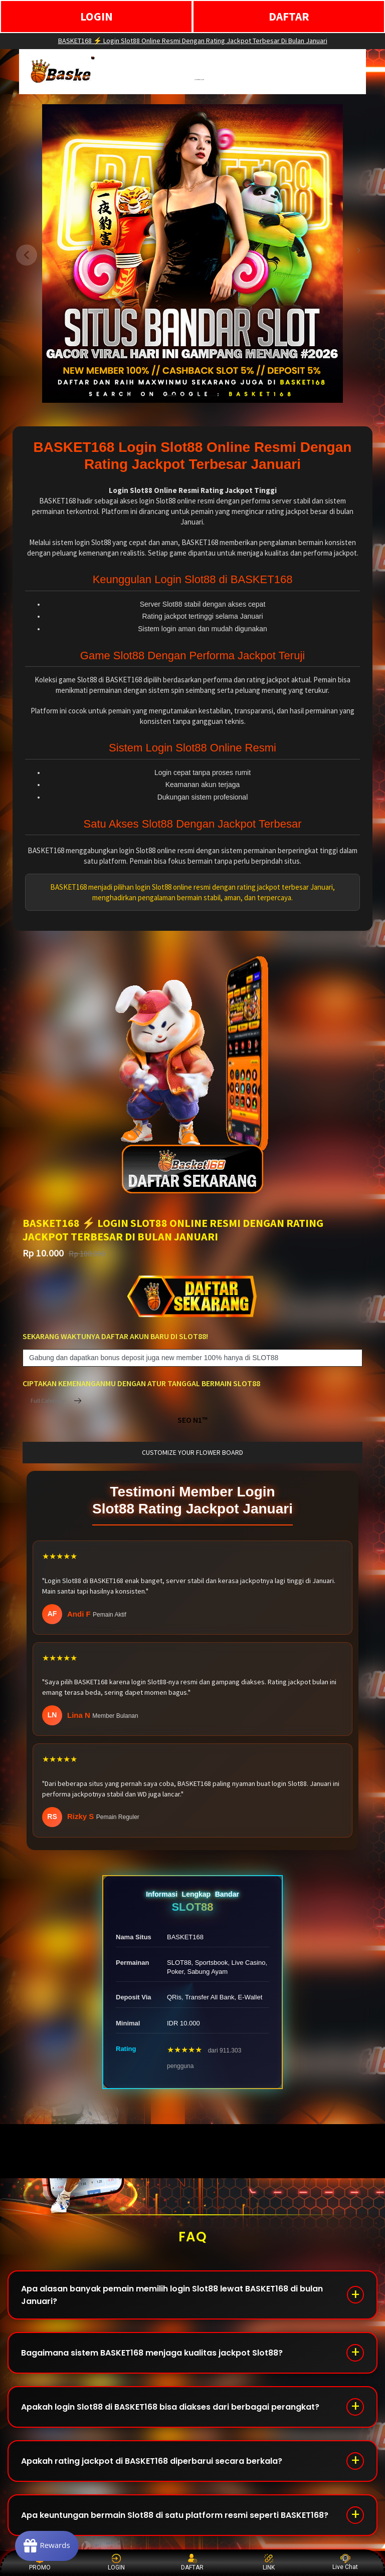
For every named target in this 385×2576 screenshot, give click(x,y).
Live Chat (345, 2562)
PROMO (40, 2562)
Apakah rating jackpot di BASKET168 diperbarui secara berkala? (151, 2461)
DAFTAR (289, 16)
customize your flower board (192, 1452)
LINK (269, 2562)
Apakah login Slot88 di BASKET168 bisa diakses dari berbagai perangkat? (170, 2407)
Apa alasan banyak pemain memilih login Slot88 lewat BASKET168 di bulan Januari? (172, 2295)
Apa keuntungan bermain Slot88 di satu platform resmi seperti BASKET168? (174, 2515)
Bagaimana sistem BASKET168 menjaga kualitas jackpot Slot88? (152, 2353)
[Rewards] (47, 2546)
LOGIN (96, 16)
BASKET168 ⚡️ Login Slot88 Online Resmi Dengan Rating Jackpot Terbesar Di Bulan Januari (192, 40)
